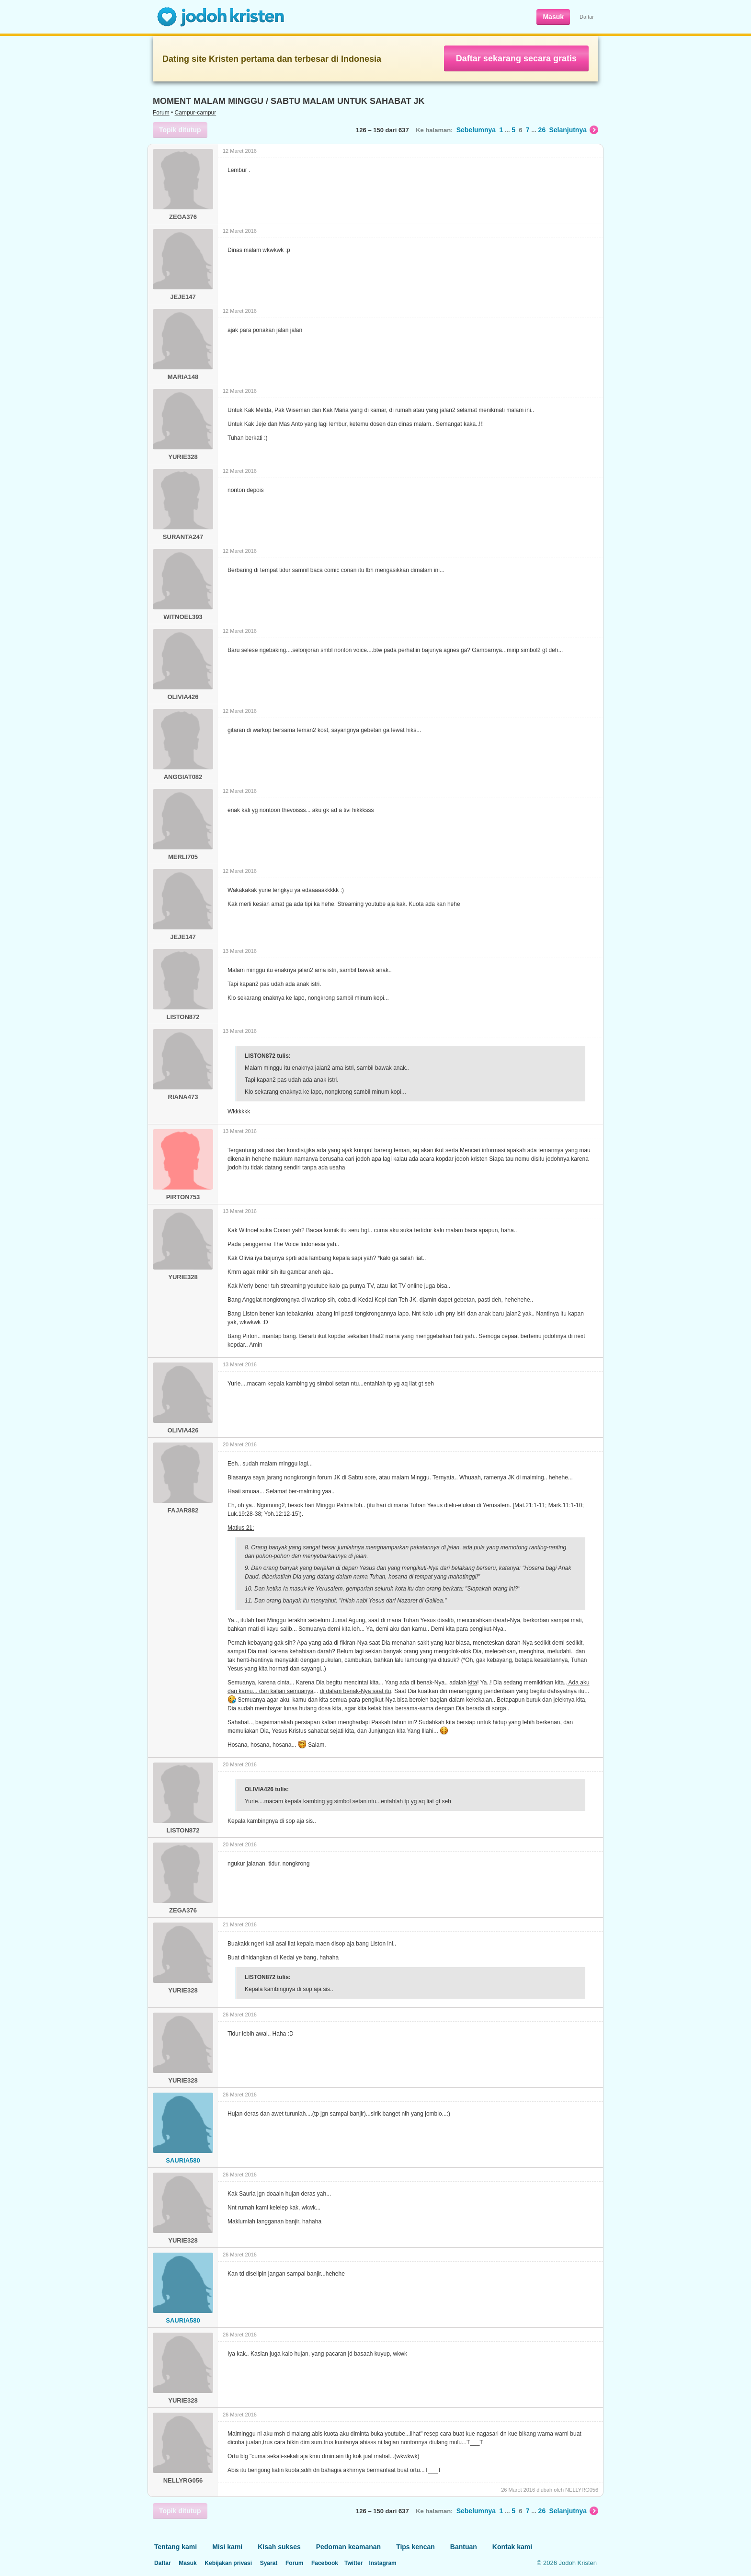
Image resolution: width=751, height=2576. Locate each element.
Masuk (553, 17)
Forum (161, 112)
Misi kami (227, 2547)
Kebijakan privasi (228, 2563)
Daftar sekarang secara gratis (516, 58)
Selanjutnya (573, 130)
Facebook (324, 2563)
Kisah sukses (279, 2547)
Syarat (269, 2563)
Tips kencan (415, 2547)
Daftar (587, 17)
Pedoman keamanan (348, 2547)
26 (542, 130)
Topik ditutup (180, 130)
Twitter (353, 2563)
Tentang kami (175, 2547)
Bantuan (463, 2547)
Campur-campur (195, 112)
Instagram (382, 2563)
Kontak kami (512, 2547)
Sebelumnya (476, 130)
